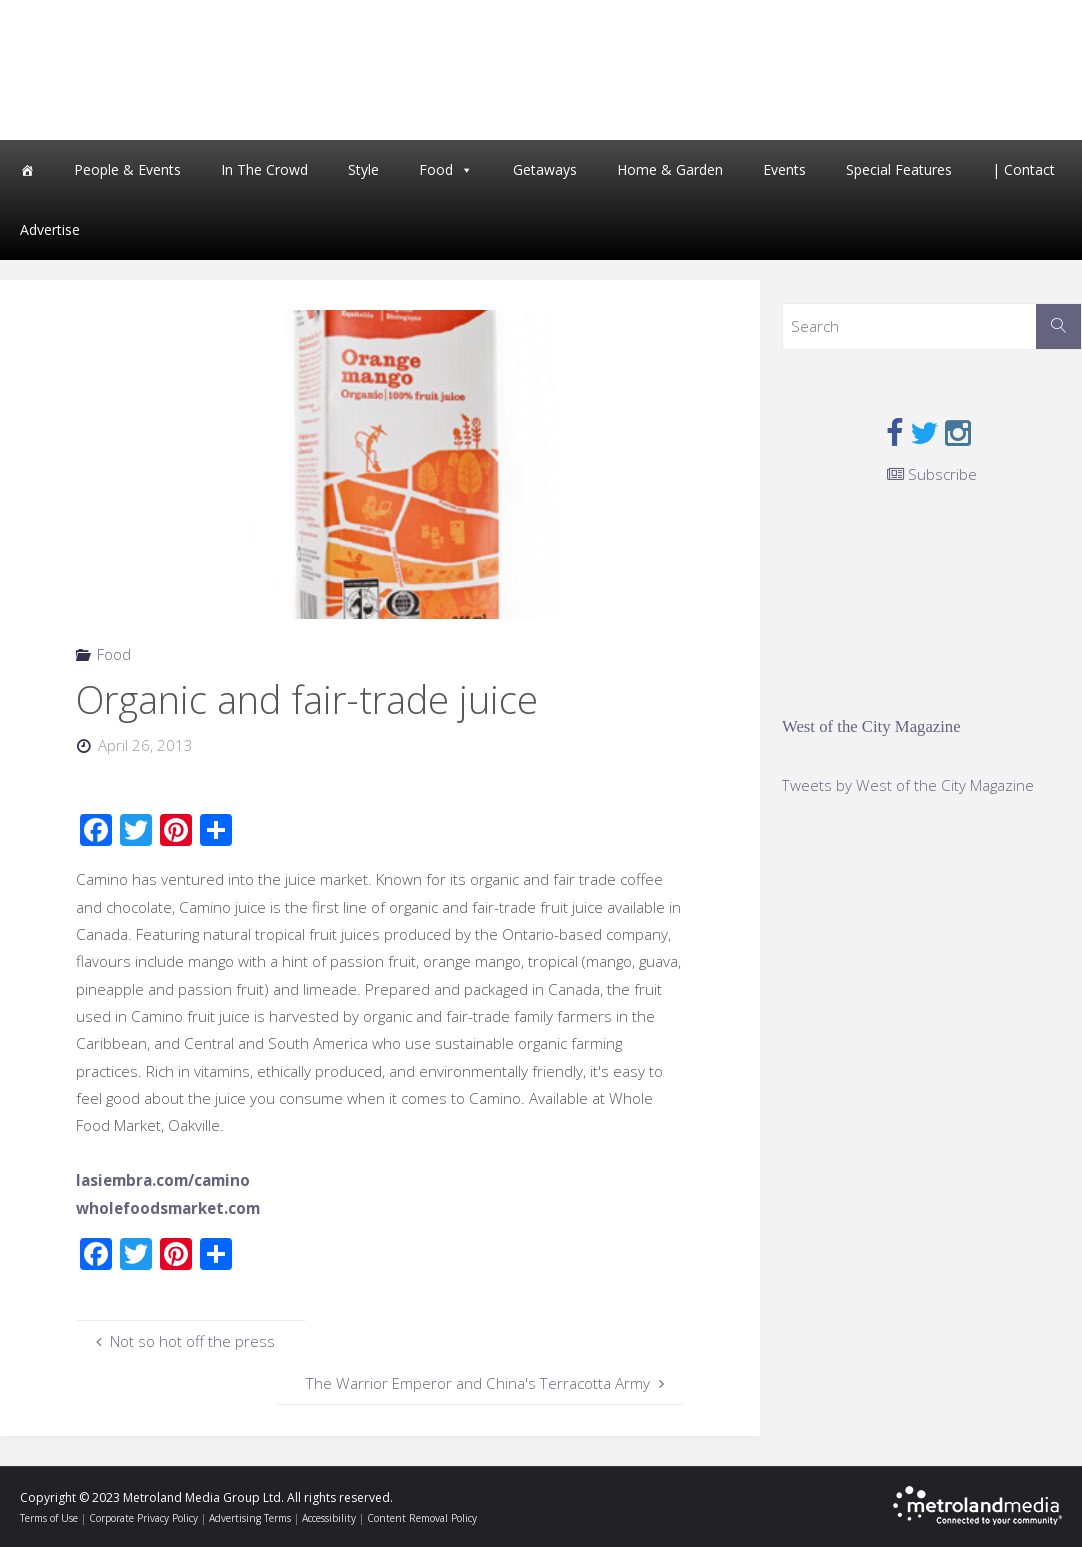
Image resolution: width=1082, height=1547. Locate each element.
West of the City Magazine (871, 726)
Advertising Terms (250, 1518)
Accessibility (329, 1518)
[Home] (27, 170)
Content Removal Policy (422, 1518)
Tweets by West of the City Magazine (908, 785)
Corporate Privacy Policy (143, 1518)
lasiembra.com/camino (163, 1180)
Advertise (50, 229)
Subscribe (932, 474)
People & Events (127, 169)
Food (436, 169)
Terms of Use (49, 1518)
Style (363, 169)
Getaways (545, 169)
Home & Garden (670, 169)
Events (784, 169)
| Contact (1023, 169)
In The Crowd (264, 169)
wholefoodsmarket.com (168, 1208)
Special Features (899, 169)
